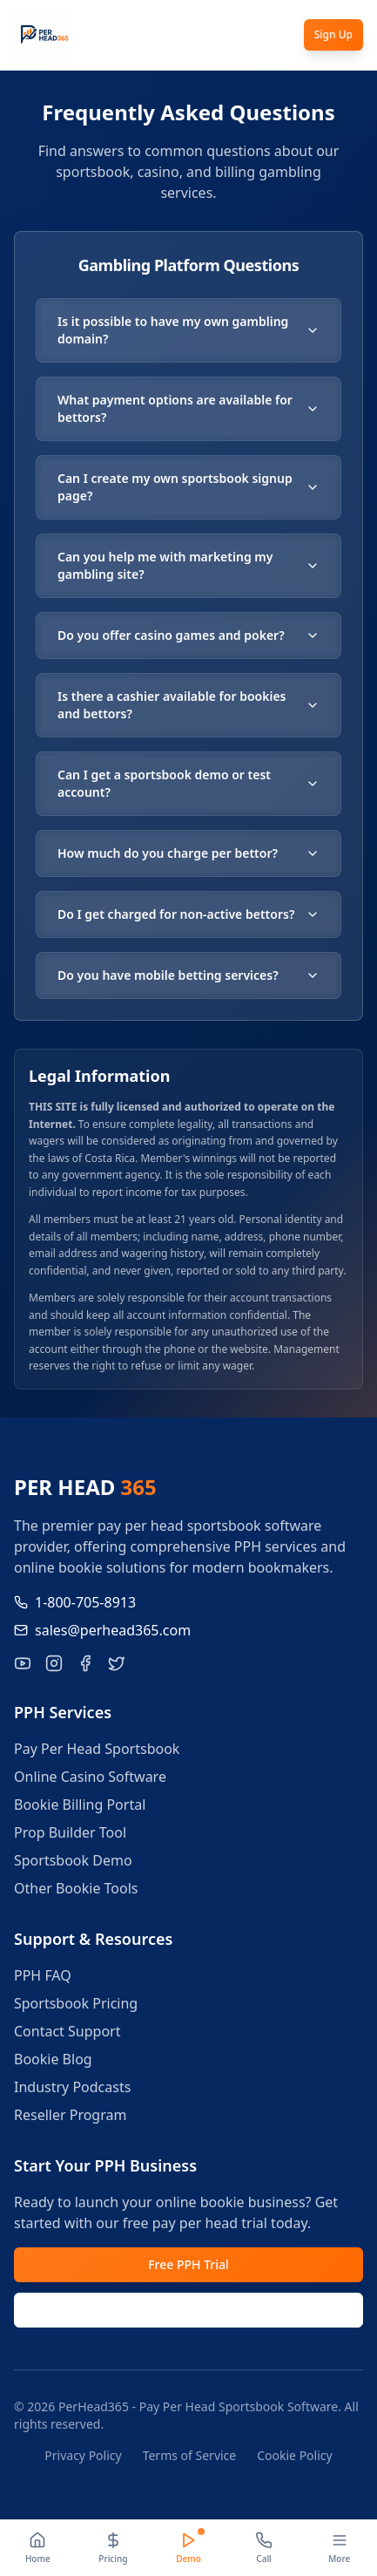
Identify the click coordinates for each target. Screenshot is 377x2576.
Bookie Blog (53, 2059)
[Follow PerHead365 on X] (116, 1663)
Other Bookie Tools (76, 1888)
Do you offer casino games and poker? (188, 635)
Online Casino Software (90, 1776)
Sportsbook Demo (73, 1860)
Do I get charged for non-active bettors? (188, 914)
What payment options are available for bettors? (188, 408)
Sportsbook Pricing (76, 2003)
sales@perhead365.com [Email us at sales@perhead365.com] (102, 1630)
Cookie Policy (294, 2455)
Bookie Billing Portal (79, 1804)
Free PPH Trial (188, 2264)
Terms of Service (190, 2455)
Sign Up (333, 34)
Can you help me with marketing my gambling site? (188, 565)
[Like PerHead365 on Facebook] (85, 1663)
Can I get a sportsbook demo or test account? (188, 783)
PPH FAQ (42, 1975)
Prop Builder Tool (70, 1832)
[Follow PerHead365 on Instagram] (54, 1663)
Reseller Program (70, 2114)
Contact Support (67, 2031)
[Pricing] (113, 2548)
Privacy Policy (82, 2455)
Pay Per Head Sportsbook (96, 1748)
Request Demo (188, 2309)
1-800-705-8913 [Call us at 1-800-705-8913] (75, 1602)
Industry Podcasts (72, 2087)
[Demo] (188, 2548)
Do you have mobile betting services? (188, 975)
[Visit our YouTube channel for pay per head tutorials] (22, 1663)
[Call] (264, 2548)
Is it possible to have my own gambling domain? (188, 330)
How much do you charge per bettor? (188, 853)
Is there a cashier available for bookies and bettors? (188, 705)
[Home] (38, 2548)
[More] (339, 2548)
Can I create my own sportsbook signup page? (188, 487)
